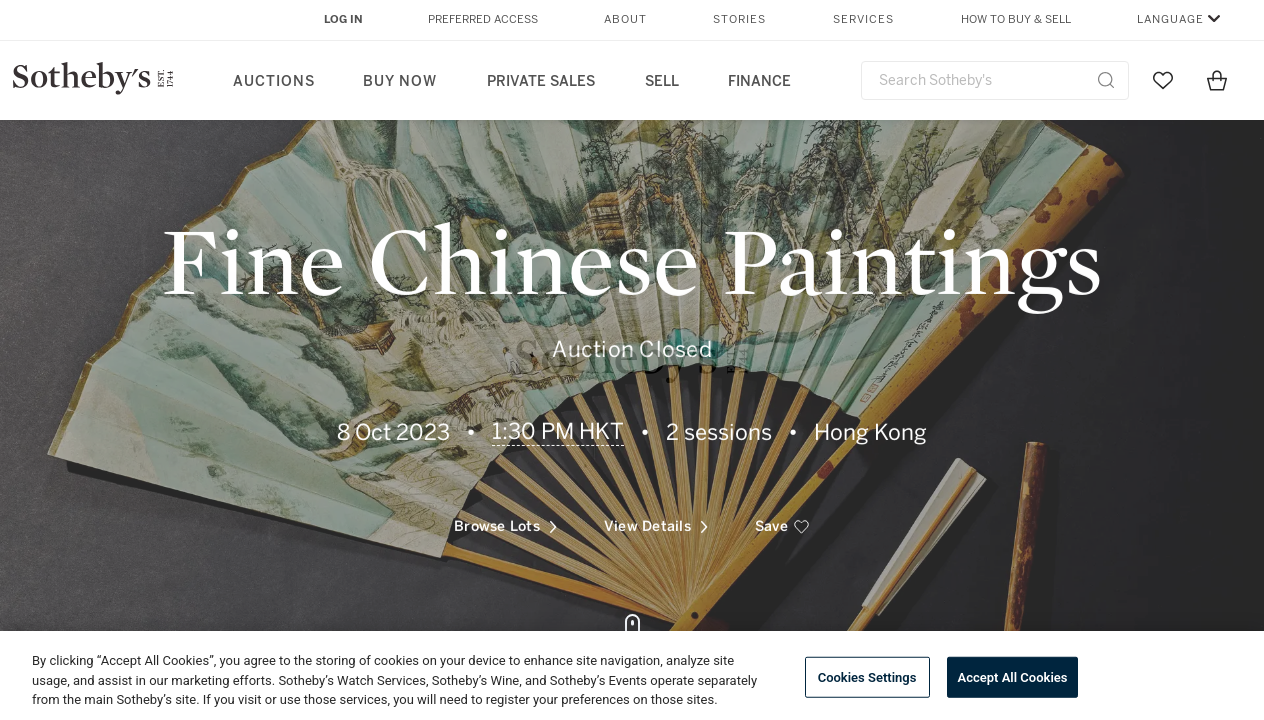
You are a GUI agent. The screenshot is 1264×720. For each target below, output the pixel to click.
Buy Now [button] (400, 81)
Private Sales (541, 81)
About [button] (625, 19)
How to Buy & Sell (1016, 19)
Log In (343, 19)
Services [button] (863, 19)
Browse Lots (505, 518)
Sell (662, 81)
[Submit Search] (1106, 80)
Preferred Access (483, 19)
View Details (656, 518)
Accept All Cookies (1013, 676)
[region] (632, 675)
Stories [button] (739, 19)
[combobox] (995, 80)
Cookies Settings (867, 676)
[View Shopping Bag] (1217, 80)
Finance (759, 81)
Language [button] (1170, 19)
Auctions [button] (274, 81)
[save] (782, 519)
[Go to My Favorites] (1163, 80)
